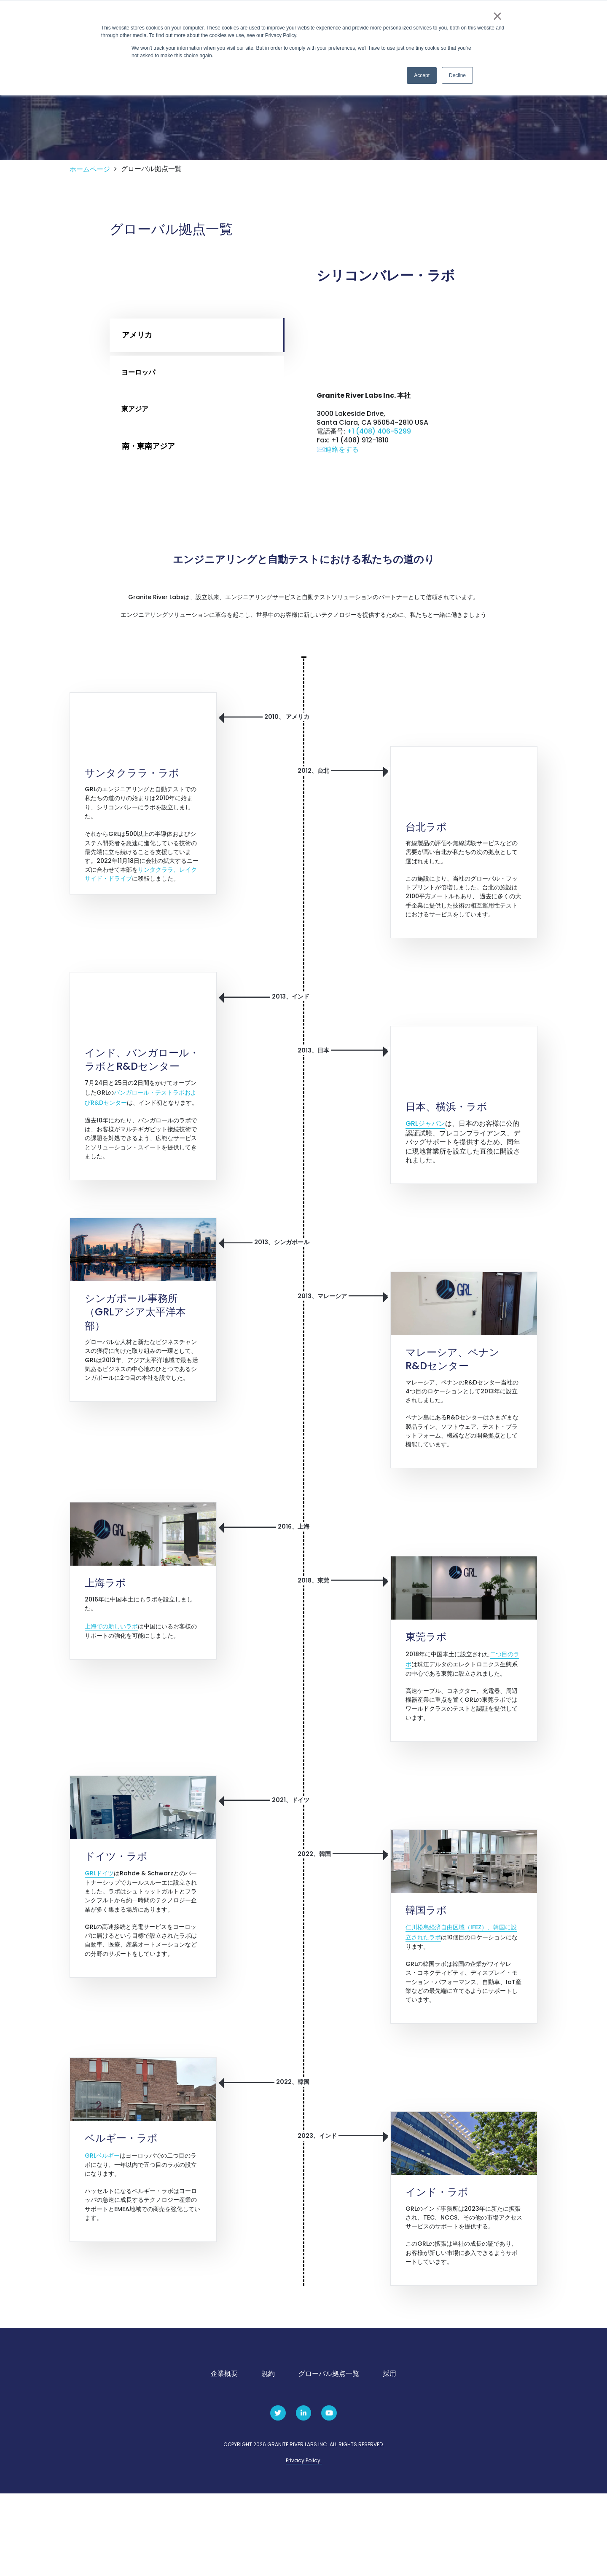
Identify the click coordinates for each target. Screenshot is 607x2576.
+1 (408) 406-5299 (379, 473)
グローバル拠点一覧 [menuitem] (328, 2456)
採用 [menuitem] (389, 2456)
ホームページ (90, 205)
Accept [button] (422, 75)
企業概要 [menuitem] (224, 2456)
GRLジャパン (425, 1173)
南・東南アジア (148, 482)
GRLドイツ (99, 1941)
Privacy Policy (304, 2542)
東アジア (137, 445)
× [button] (497, 16)
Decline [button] (457, 75)
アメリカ (137, 371)
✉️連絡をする (338, 493)
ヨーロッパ (141, 408)
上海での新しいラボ (111, 1691)
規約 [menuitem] (268, 2456)
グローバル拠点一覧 (151, 205)
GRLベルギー (102, 2230)
